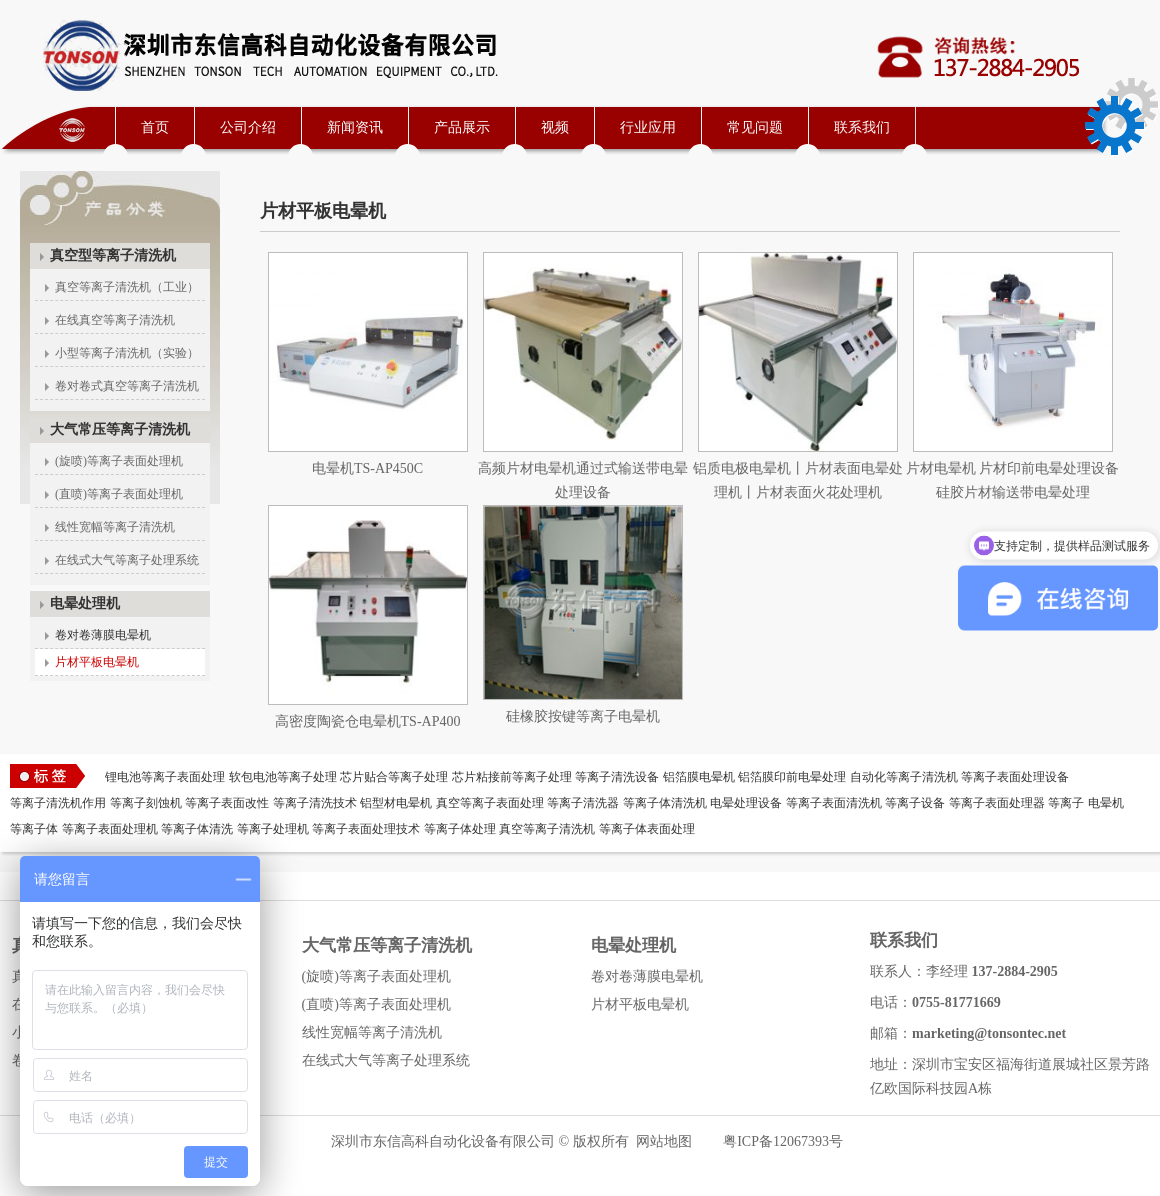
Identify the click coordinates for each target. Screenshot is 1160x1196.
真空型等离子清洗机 (113, 255)
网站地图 (664, 1141)
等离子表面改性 (227, 803)
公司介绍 (248, 127)
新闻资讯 (355, 127)
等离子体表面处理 (647, 829)
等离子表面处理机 (110, 829)
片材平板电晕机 (97, 662)
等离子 (1066, 803)
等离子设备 (915, 803)
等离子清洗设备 (617, 777)
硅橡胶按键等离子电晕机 (583, 716)
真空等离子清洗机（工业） (127, 287)
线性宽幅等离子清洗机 (115, 527)
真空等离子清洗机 (547, 829)
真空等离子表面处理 (490, 803)
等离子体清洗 (197, 829)
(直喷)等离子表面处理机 (119, 494)
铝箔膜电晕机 (699, 777)
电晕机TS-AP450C (367, 468)
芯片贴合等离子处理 (394, 777)
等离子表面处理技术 (366, 829)
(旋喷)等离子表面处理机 (119, 461)
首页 (155, 127)
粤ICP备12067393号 (783, 1141)
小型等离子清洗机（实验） (127, 353)
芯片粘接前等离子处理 (512, 777)
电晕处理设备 (746, 803)
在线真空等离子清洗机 (115, 320)
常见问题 (755, 127)
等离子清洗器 (583, 803)
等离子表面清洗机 (834, 803)
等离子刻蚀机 (146, 803)
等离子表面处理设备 (1015, 777)
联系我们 (862, 127)
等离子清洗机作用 (58, 803)
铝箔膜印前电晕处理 (792, 777)
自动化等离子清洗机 (904, 777)
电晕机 (1106, 803)
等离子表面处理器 (997, 803)
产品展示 (462, 127)
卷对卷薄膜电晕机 (103, 635)
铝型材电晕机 (396, 803)
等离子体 (34, 829)
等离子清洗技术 (315, 803)
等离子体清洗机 (665, 803)
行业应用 (648, 127)
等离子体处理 (460, 829)
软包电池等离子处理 (283, 777)
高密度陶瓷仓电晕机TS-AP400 (368, 721)
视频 (555, 127)
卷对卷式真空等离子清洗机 (127, 386)
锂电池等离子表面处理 (165, 777)
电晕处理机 (85, 603)
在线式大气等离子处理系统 (127, 560)
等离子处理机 (273, 829)
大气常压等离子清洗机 (120, 429)
